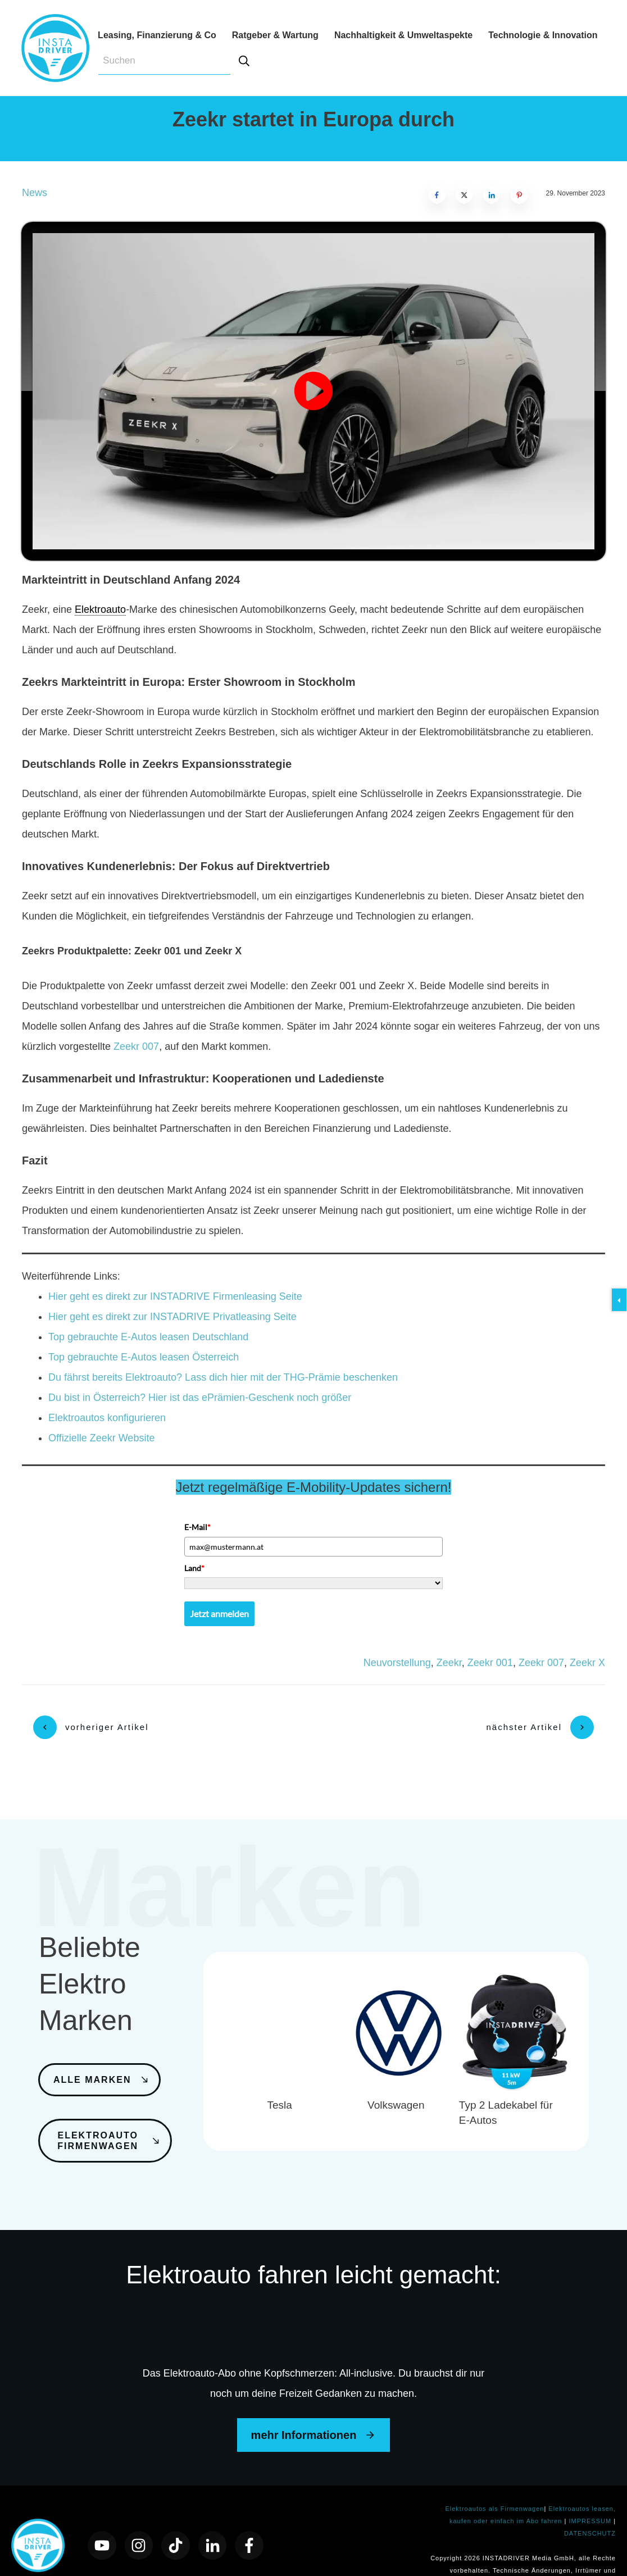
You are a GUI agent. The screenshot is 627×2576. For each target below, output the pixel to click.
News (34, 192)
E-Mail (197, 1527)
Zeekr (449, 1662)
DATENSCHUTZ (590, 2503)
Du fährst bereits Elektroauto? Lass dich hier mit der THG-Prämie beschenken (223, 1377)
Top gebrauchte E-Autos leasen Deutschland (148, 1336)
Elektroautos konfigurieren (107, 1417)
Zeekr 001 (490, 1662)
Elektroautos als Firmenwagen (494, 2478)
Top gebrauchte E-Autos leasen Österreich (143, 1357)
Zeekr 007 (136, 1046)
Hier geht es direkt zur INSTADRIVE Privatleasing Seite (172, 1316)
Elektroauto (100, 609)
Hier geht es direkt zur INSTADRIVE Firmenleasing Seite (175, 1296)
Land (194, 1568)
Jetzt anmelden (219, 1613)
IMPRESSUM (591, 2491)
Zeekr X (587, 1662)
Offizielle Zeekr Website (101, 1438)
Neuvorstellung (397, 1662)
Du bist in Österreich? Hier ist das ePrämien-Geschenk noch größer (199, 1397)
